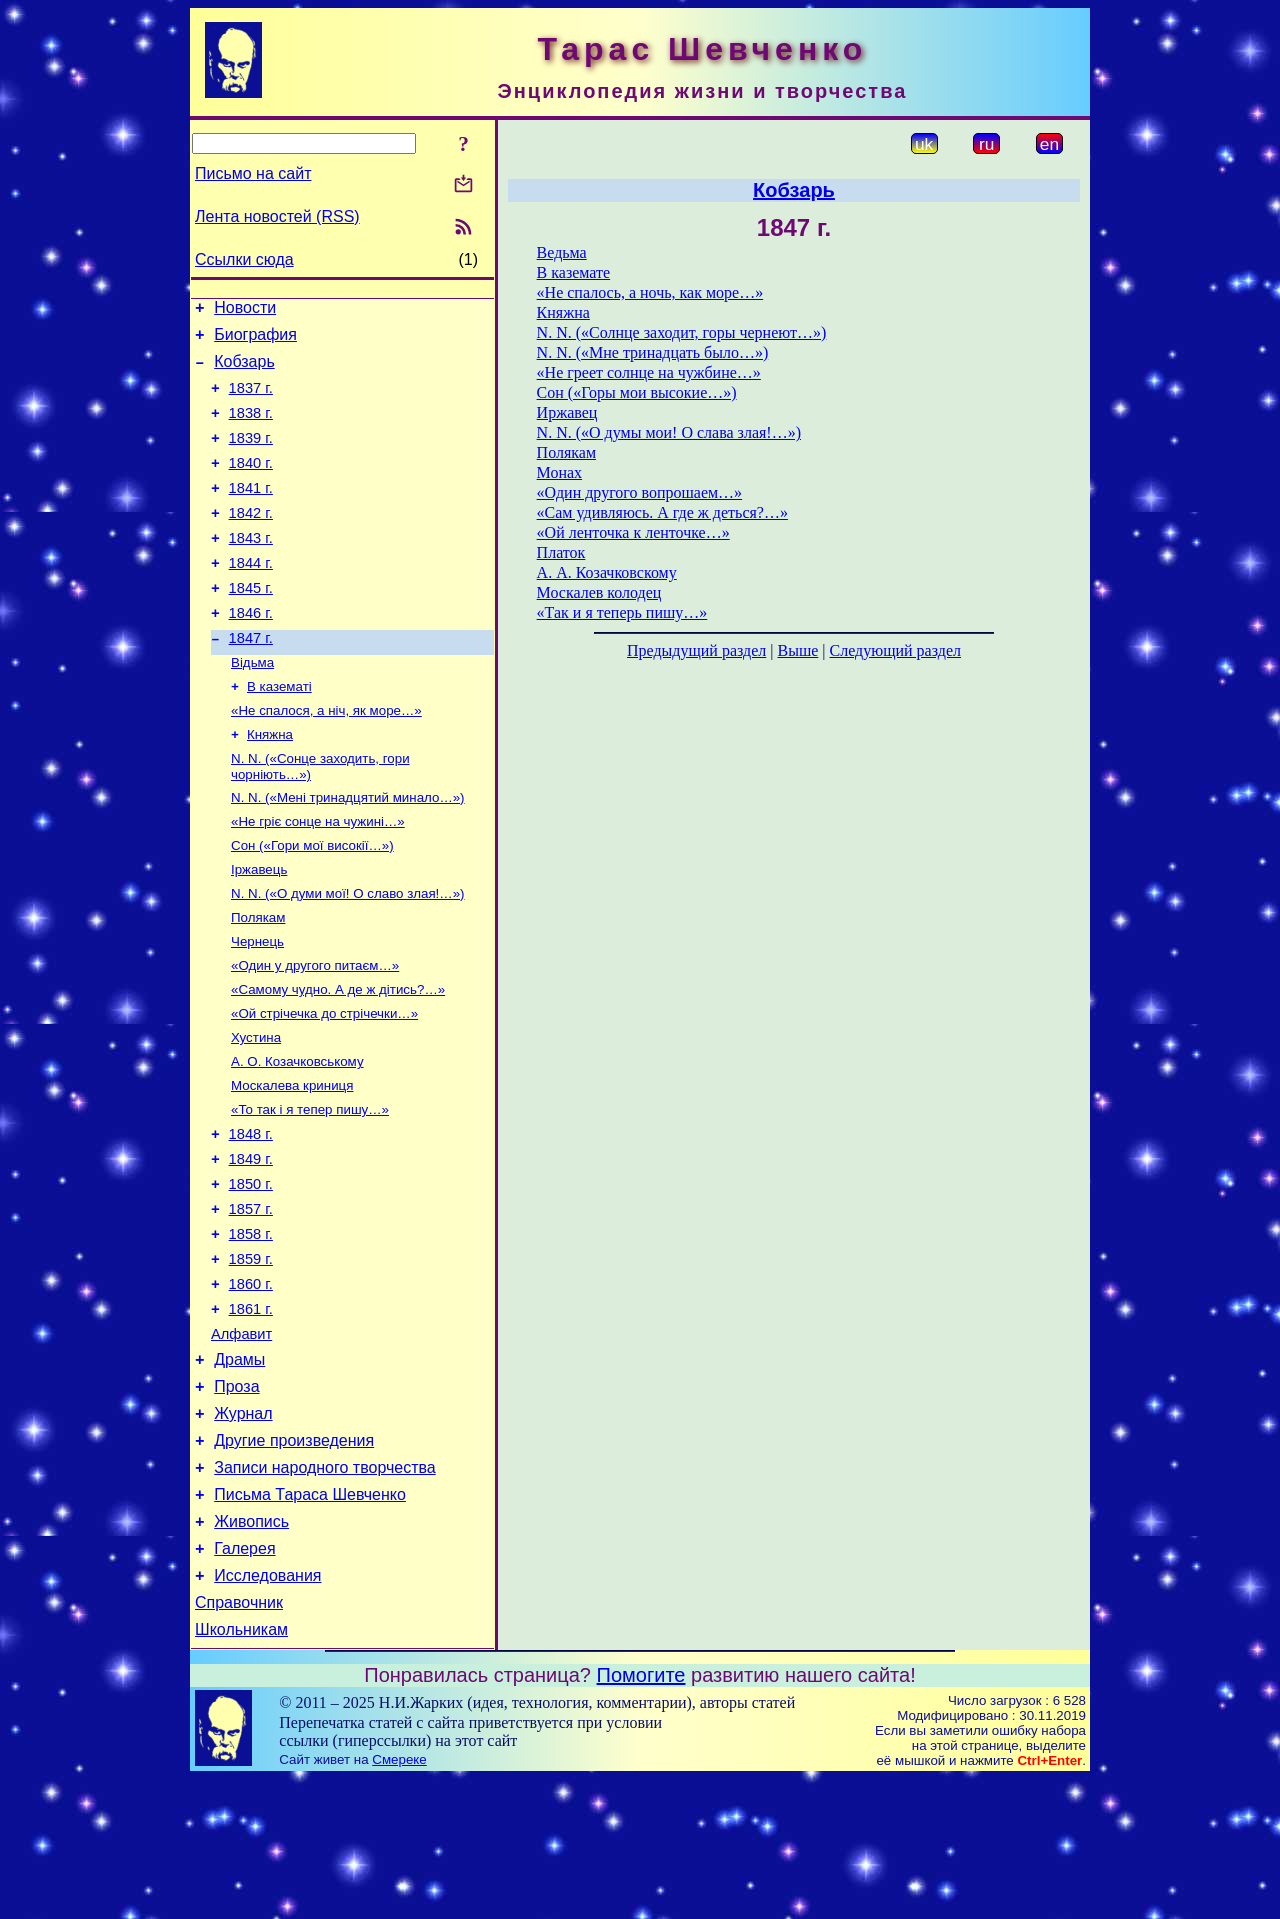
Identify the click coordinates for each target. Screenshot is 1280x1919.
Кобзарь (244, 370)
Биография (255, 340)
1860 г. (251, 1385)
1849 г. (251, 1245)
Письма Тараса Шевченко (310, 1619)
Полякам (258, 981)
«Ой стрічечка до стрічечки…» (324, 1085)
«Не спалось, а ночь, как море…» (650, 292)
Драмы (239, 1469)
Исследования (267, 1709)
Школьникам (241, 1769)
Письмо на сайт (253, 173)
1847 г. (251, 680)
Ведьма (562, 252)
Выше (797, 650)
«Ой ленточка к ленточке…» (633, 532)
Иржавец (567, 412)
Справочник (239, 1739)
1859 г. (251, 1357)
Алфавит (241, 1441)
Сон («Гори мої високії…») (312, 903)
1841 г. (251, 512)
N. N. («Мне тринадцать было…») (653, 352)
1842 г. (251, 540)
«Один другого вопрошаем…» (640, 492)
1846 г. (251, 652)
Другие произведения (294, 1559)
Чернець (257, 1007)
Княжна (270, 784)
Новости (245, 310)
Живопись (251, 1649)
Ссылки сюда (244, 259)
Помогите (641, 1815)
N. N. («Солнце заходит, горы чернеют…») (682, 332)
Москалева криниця (292, 1163)
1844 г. (251, 596)
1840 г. (251, 484)
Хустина (256, 1111)
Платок (561, 552)
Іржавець (259, 929)
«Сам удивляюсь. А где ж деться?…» (662, 512)
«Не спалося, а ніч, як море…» (326, 758)
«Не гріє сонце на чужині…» (318, 877)
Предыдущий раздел (696, 650)
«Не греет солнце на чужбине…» (649, 372)
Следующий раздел (895, 650)
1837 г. (251, 400)
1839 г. (251, 456)
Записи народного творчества (325, 1589)
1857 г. (251, 1301)
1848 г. (251, 1217)
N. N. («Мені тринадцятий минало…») (348, 851)
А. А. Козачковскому (607, 572)
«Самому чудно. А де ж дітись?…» (338, 1059)
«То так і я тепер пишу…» (310, 1189)
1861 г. (251, 1413)
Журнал (243, 1529)
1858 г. (251, 1329)
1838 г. (251, 428)
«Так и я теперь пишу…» (622, 612)
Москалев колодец (599, 592)
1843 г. (251, 568)
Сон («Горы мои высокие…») (637, 392)
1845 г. (251, 624)
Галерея (244, 1679)
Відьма (252, 706)
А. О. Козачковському (297, 1137)
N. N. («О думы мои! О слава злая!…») (669, 432)
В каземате (574, 272)
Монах (560, 472)
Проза (236, 1499)
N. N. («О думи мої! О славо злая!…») (348, 955)
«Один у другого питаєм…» (315, 1033)
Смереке (399, 1899)
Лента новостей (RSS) (277, 216)
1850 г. (251, 1273)
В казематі (279, 732)
